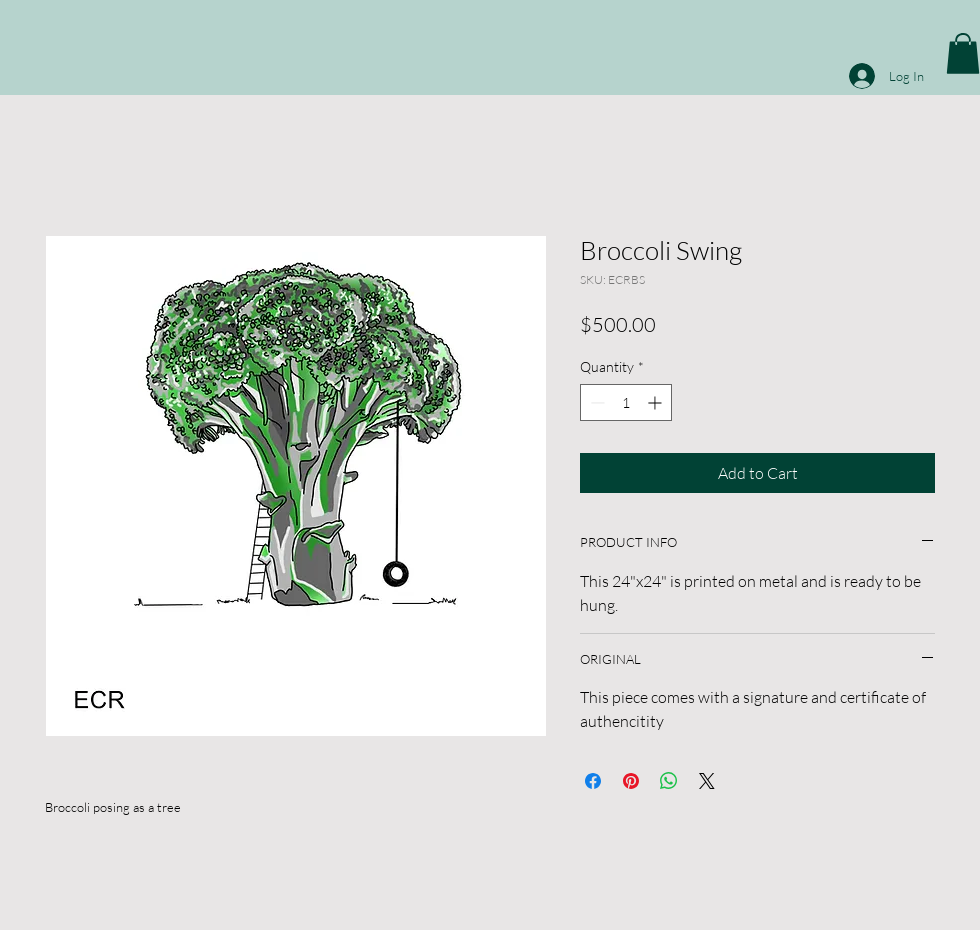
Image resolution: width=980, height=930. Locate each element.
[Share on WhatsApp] (669, 781)
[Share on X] (707, 781)
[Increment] (656, 402)
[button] (963, 53)
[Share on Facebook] (593, 781)
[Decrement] (595, 402)
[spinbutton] (626, 402)
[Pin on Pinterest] (631, 781)
